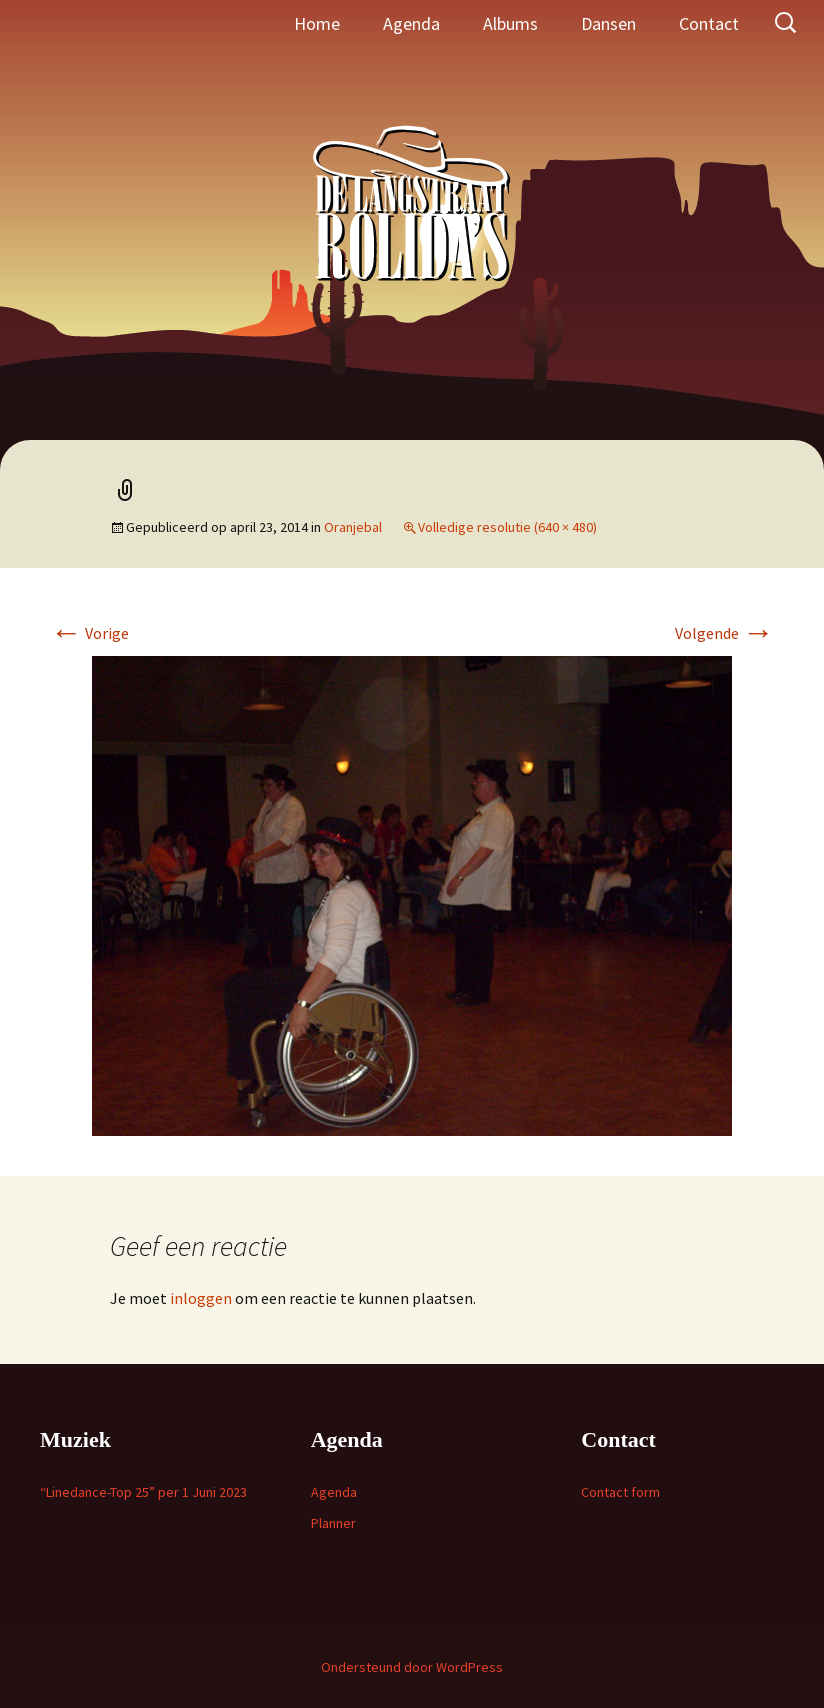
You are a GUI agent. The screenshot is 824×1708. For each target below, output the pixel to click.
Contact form (620, 1492)
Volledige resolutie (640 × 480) (507, 527)
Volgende (724, 633)
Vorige (89, 633)
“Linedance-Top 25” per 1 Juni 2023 (143, 1492)
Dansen (608, 23)
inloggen (201, 1298)
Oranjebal (353, 527)
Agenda (411, 23)
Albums (510, 23)
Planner (333, 1523)
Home (317, 23)
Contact (709, 23)
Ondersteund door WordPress (412, 1667)
